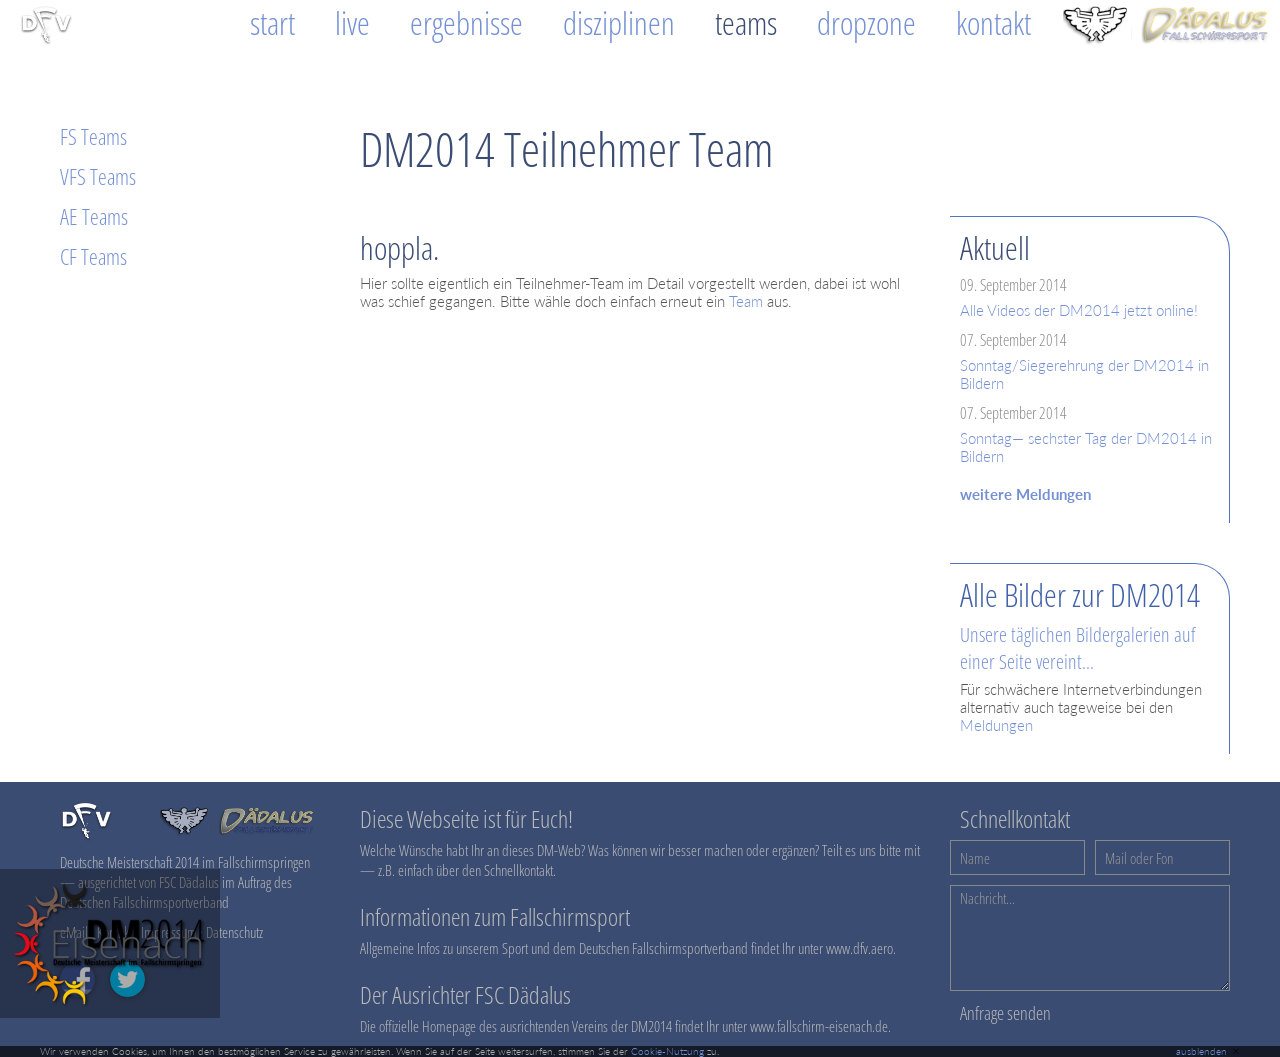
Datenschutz (234, 932)
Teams (746, 22)
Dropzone (866, 22)
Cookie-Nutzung (667, 1051)
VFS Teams (98, 176)
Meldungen (996, 725)
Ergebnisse (466, 22)
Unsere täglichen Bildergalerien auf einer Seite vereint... (1078, 648)
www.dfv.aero (859, 948)
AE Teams (94, 216)
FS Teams (93, 136)
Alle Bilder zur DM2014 (1080, 594)
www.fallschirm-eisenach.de (819, 1026)
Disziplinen (619, 22)
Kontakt (993, 22)
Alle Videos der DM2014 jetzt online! (1079, 310)
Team (746, 301)
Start (272, 22)
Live (352, 22)
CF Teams (93, 256)
